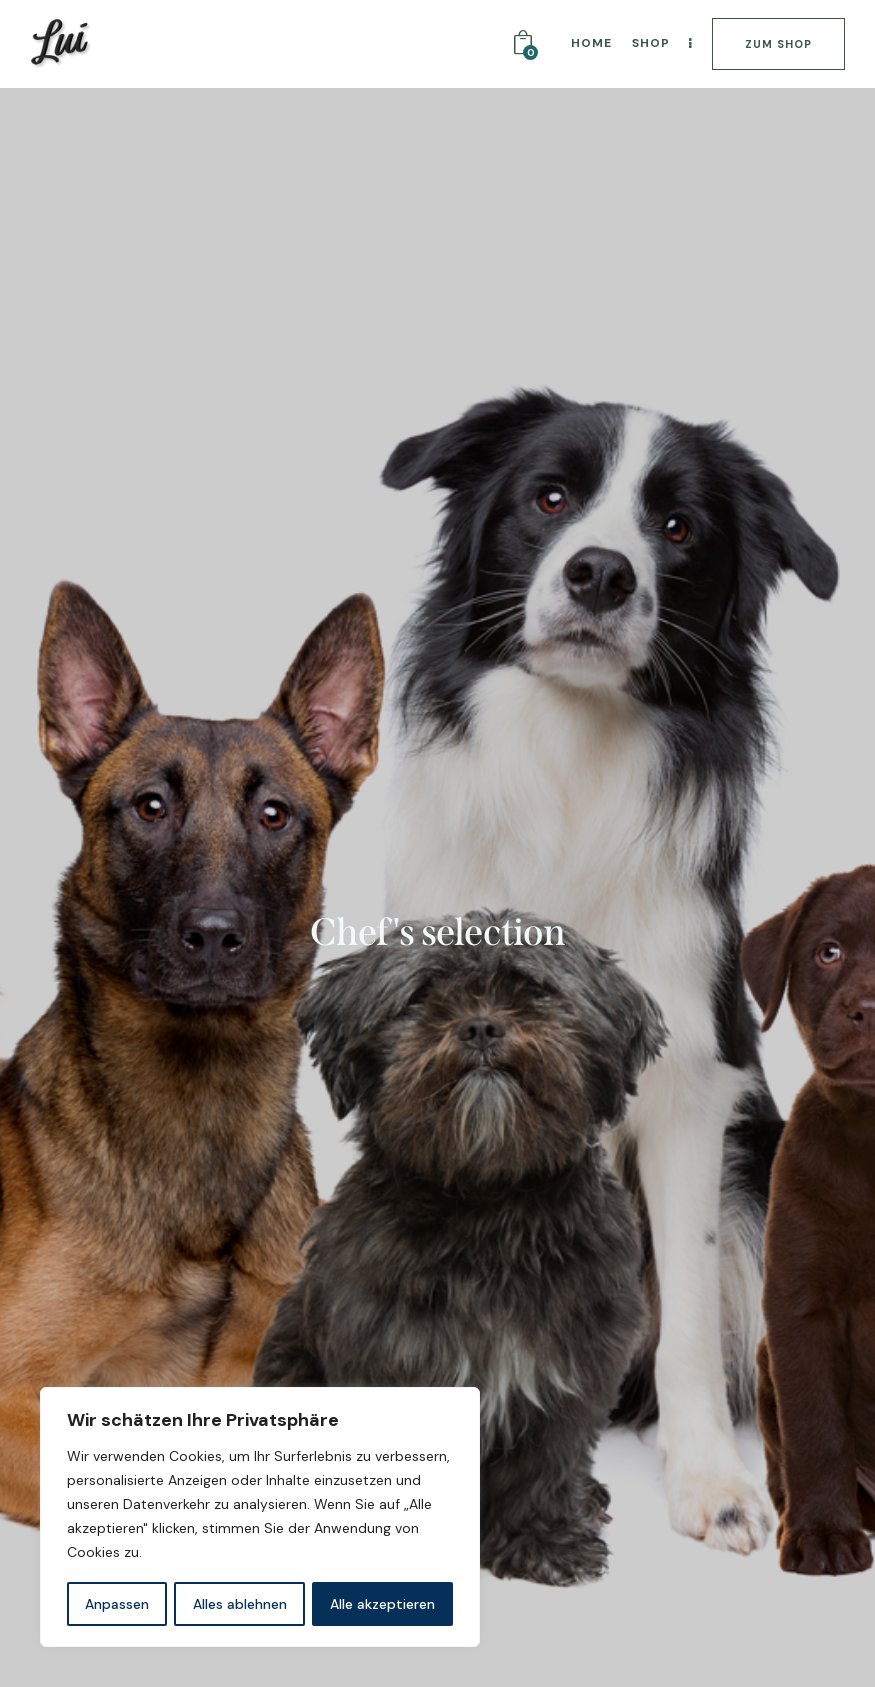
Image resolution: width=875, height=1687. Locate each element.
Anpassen (117, 1604)
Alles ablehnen (240, 1604)
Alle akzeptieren (382, 1604)
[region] (260, 1518)
